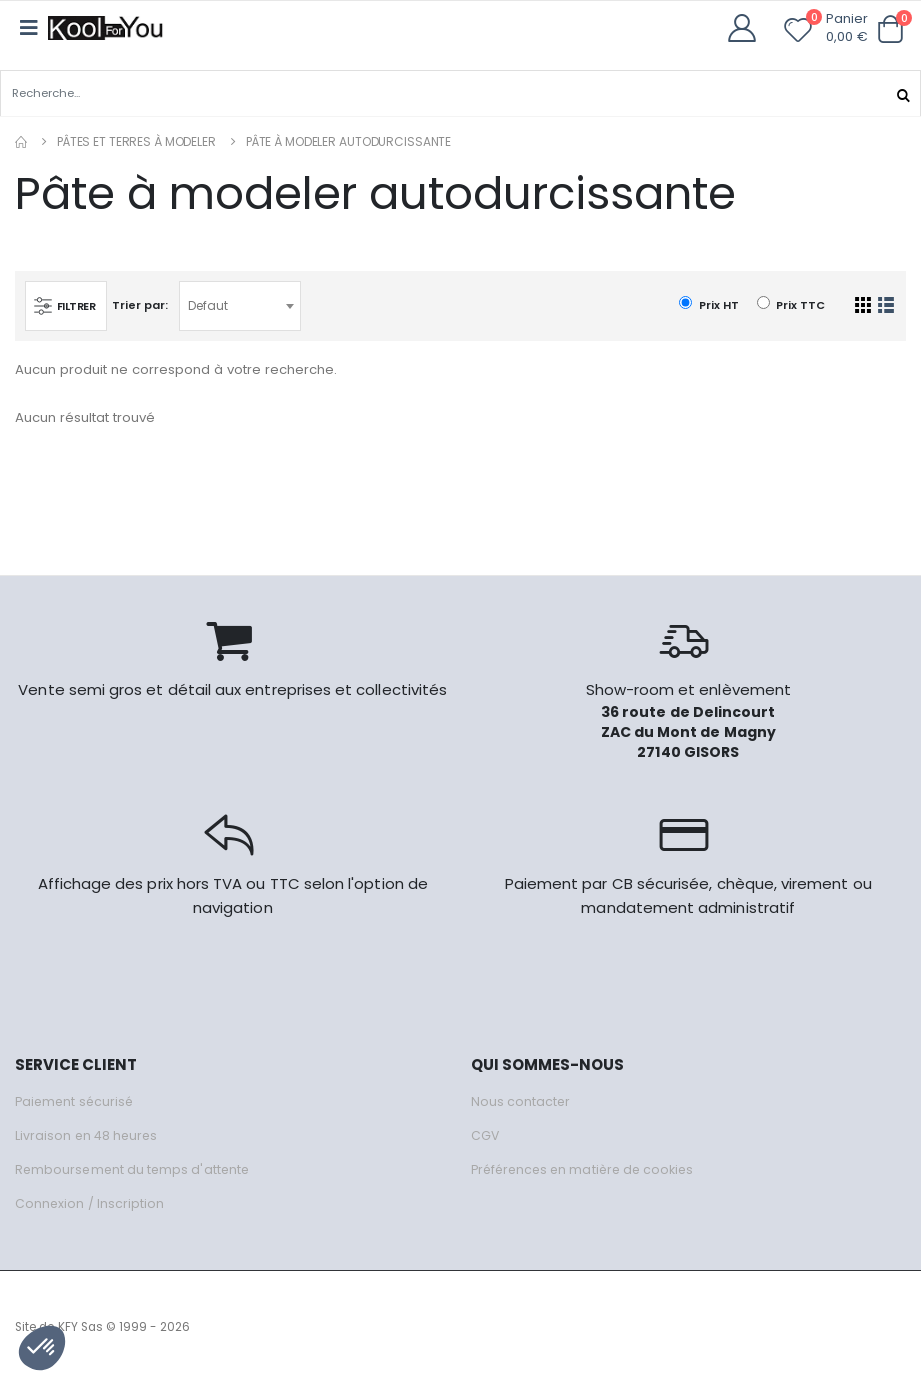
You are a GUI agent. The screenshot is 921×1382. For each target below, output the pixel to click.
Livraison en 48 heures (88, 1134)
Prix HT (708, 304)
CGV (485, 1134)
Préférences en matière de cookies (588, 1168)
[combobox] (243, 305)
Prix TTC (791, 304)
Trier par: (143, 304)
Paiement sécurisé (76, 1100)
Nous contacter (521, 1100)
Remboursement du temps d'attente (135, 1168)
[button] (890, 29)
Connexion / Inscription (90, 1202)
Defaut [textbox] (211, 304)
